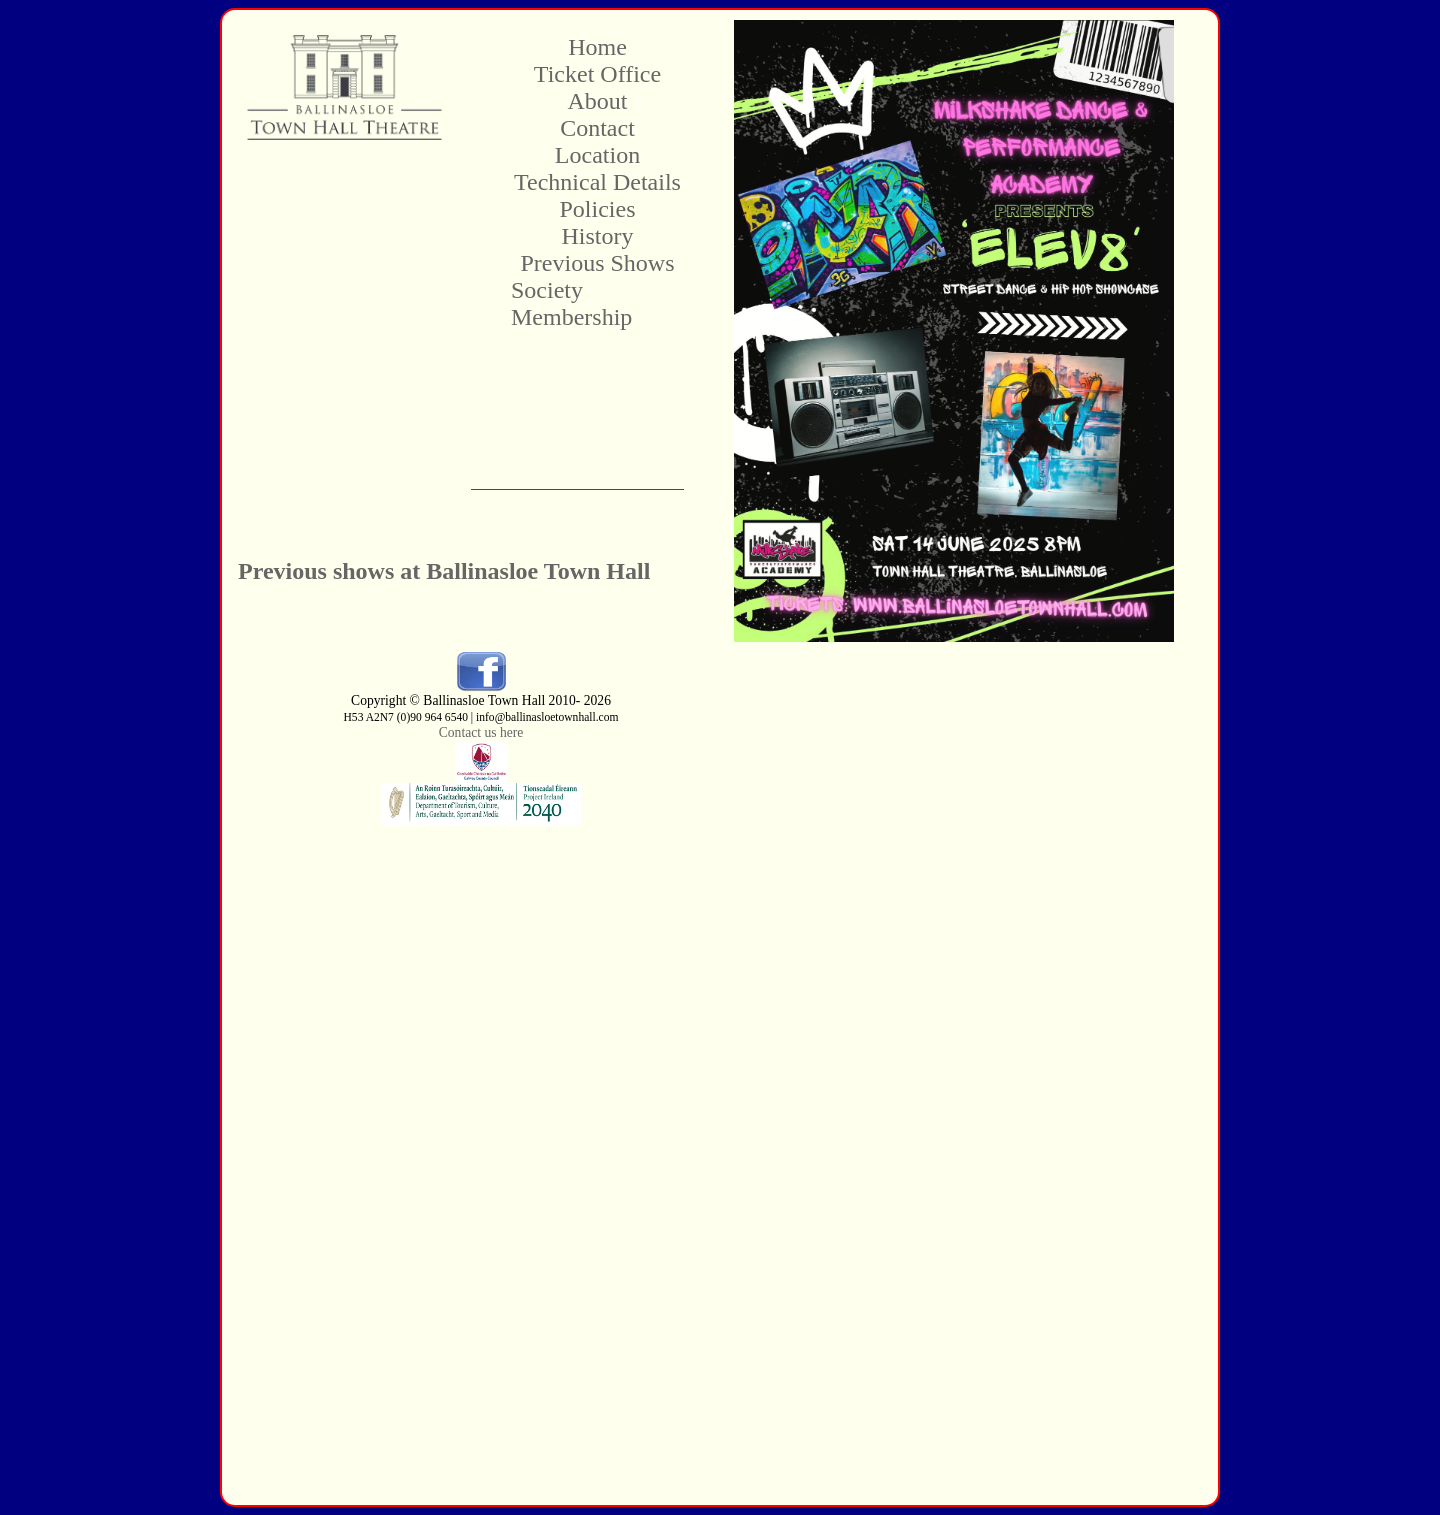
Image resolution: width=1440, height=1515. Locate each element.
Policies (598, 209)
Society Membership (571, 303)
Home (597, 47)
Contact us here (481, 732)
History (598, 236)
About (598, 101)
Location (597, 155)
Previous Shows (597, 263)
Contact (597, 128)
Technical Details (597, 182)
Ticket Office (597, 74)
